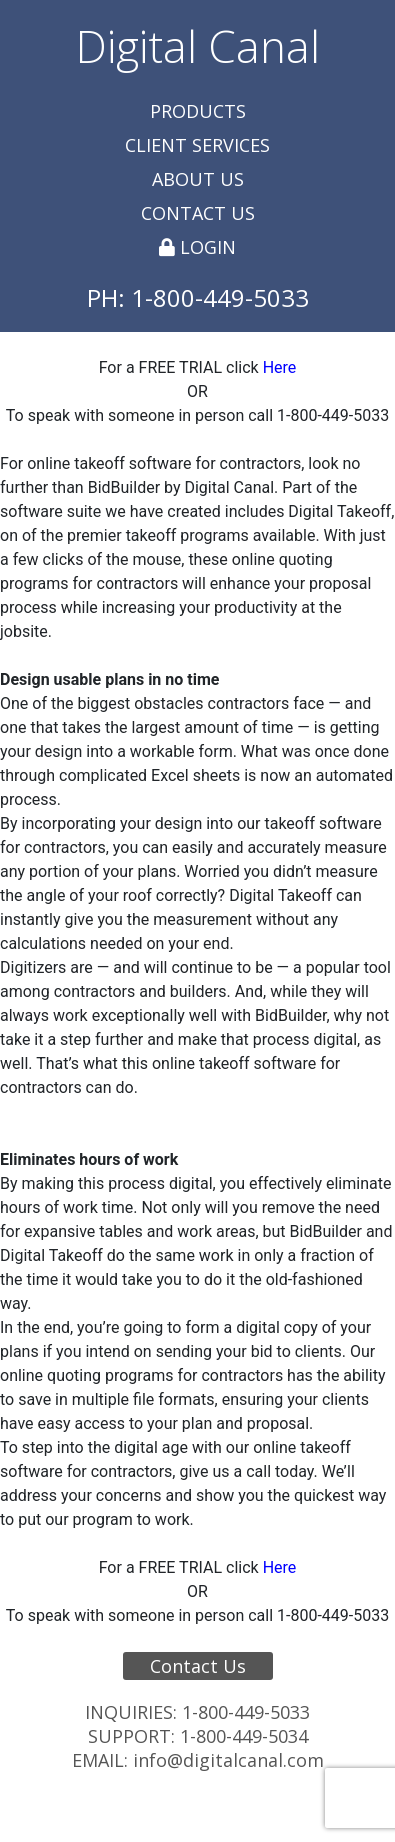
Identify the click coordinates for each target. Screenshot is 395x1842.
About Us (198, 179)
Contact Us (198, 213)
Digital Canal (198, 46)
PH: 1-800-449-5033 (198, 297)
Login (197, 247)
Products (198, 111)
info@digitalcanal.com (228, 1760)
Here (280, 367)
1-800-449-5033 (246, 1712)
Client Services (197, 145)
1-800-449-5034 (244, 1736)
